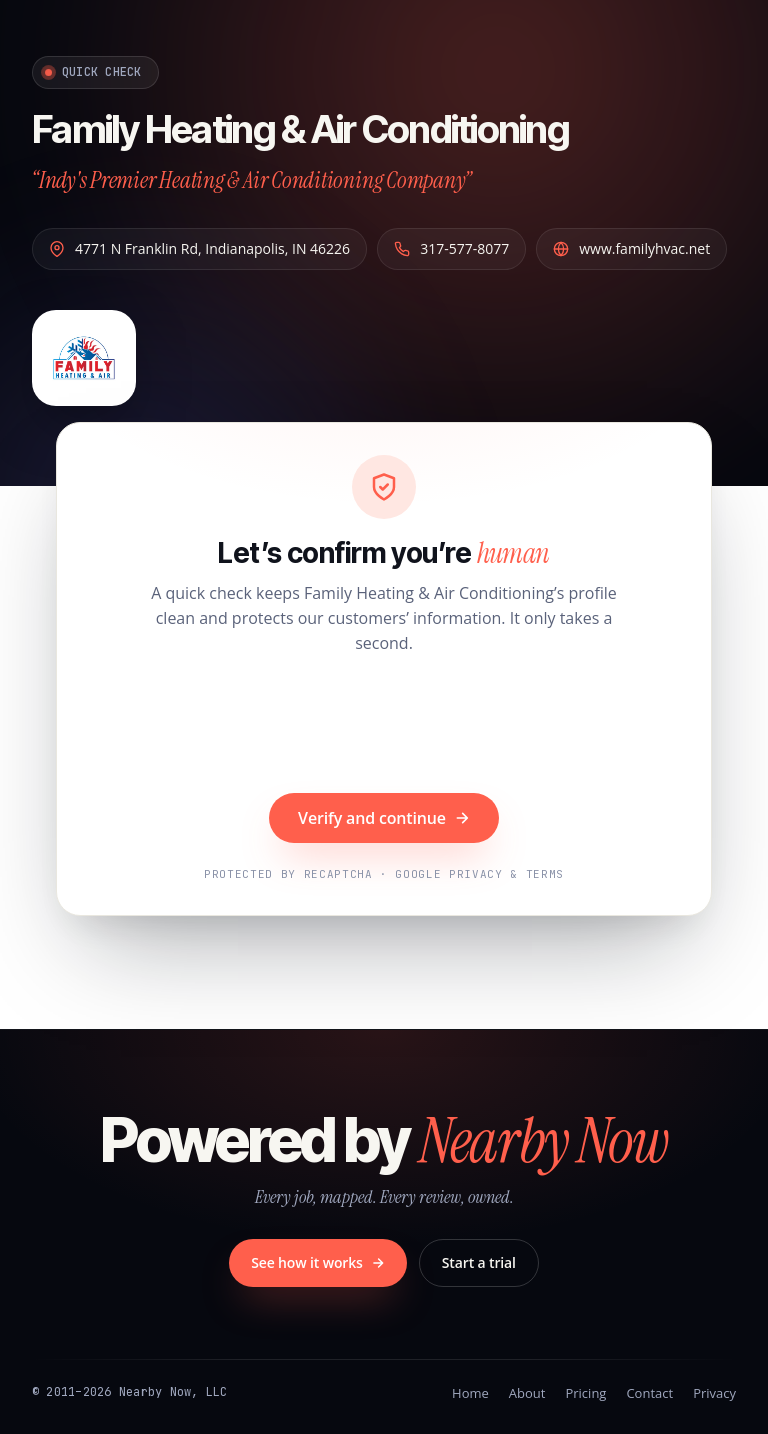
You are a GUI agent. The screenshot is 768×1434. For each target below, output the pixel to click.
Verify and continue (384, 818)
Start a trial (479, 1262)
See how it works (318, 1262)
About (527, 1393)
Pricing (585, 1393)
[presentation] (384, 726)
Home (470, 1393)
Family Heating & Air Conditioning (300, 129)
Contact (649, 1393)
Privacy (714, 1393)
